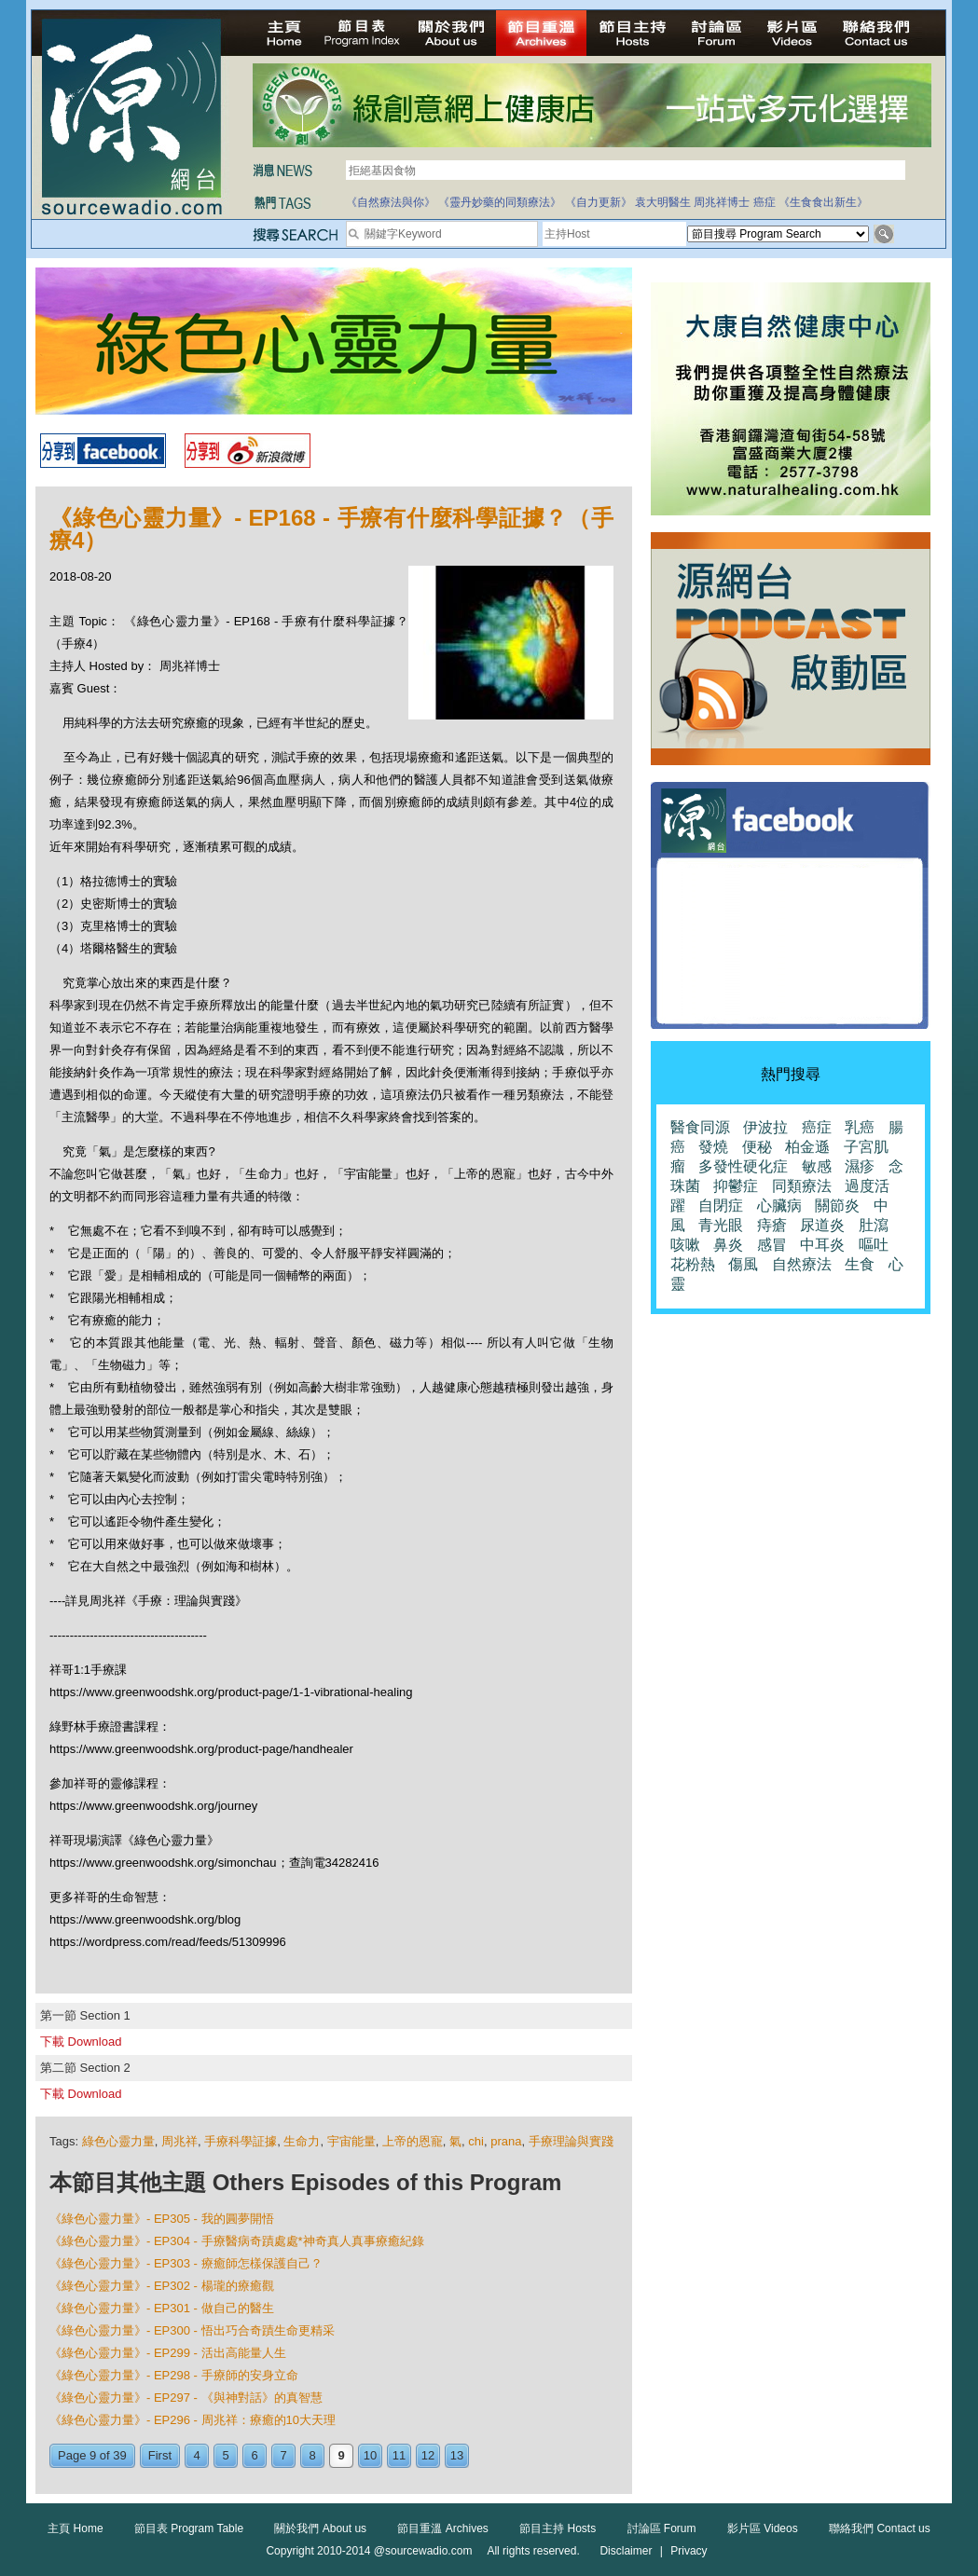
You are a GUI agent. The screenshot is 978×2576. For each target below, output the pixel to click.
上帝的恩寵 (412, 2141)
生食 (860, 1264)
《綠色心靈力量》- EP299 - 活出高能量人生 (167, 2353)
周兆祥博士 (722, 202)
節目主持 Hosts (557, 2528)
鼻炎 (728, 1245)
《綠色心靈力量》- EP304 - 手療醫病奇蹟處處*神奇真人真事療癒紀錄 (236, 2241)
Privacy (688, 2550)
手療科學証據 (240, 2141)
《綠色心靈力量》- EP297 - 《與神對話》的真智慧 (186, 2398)
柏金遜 (807, 1147)
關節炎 (837, 1205)
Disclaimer (625, 2550)
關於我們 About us (320, 2528)
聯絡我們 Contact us (879, 2528)
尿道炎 (822, 1225)
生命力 (301, 2141)
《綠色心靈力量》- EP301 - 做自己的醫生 (161, 2308)
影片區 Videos (762, 2528)
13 (456, 2455)
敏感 (817, 1166)
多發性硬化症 (743, 1166)
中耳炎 (822, 1245)
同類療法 (802, 1186)
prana (505, 2141)
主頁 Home (75, 2528)
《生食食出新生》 (823, 202)
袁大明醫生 (663, 202)
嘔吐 (873, 1245)
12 (427, 2455)
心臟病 (779, 1205)
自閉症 (720, 1205)
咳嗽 (685, 1245)
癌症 (764, 202)
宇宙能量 (351, 2141)
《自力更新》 (598, 202)
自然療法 (802, 1264)
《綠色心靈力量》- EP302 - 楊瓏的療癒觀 (161, 2286)
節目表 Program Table (188, 2528)
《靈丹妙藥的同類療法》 (499, 202)
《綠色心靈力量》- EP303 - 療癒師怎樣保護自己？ (186, 2263)
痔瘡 (772, 1225)
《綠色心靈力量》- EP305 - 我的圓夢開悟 (161, 2219)
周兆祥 (179, 2141)
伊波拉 (765, 1127)
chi (476, 2141)
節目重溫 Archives (442, 2528)
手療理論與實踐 (571, 2141)
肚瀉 (873, 1225)
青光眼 (720, 1225)
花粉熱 (692, 1264)
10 (370, 2455)
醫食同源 (700, 1127)
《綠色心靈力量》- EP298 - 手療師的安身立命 (173, 2375)
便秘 (757, 1147)
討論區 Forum (661, 2528)
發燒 (713, 1147)
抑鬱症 (735, 1186)
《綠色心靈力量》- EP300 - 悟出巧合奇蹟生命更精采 (192, 2330)
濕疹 (860, 1166)
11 (399, 2455)
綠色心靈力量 (118, 2141)
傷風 (743, 1264)
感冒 (772, 1245)
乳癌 (860, 1127)
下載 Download (80, 2041)
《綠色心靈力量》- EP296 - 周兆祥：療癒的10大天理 (192, 2420)
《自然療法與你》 (390, 202)
